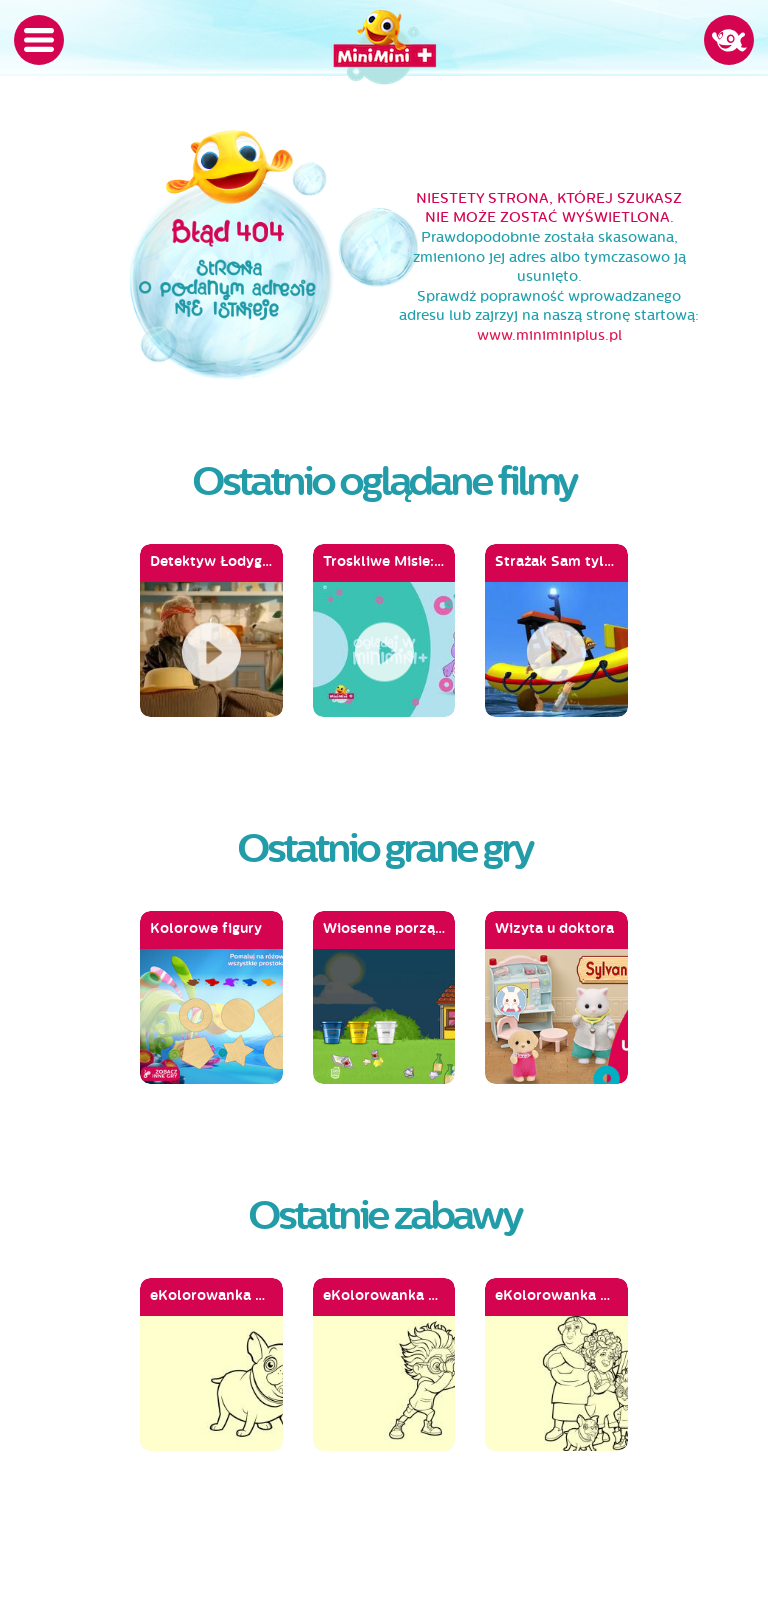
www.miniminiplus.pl (549, 335)
